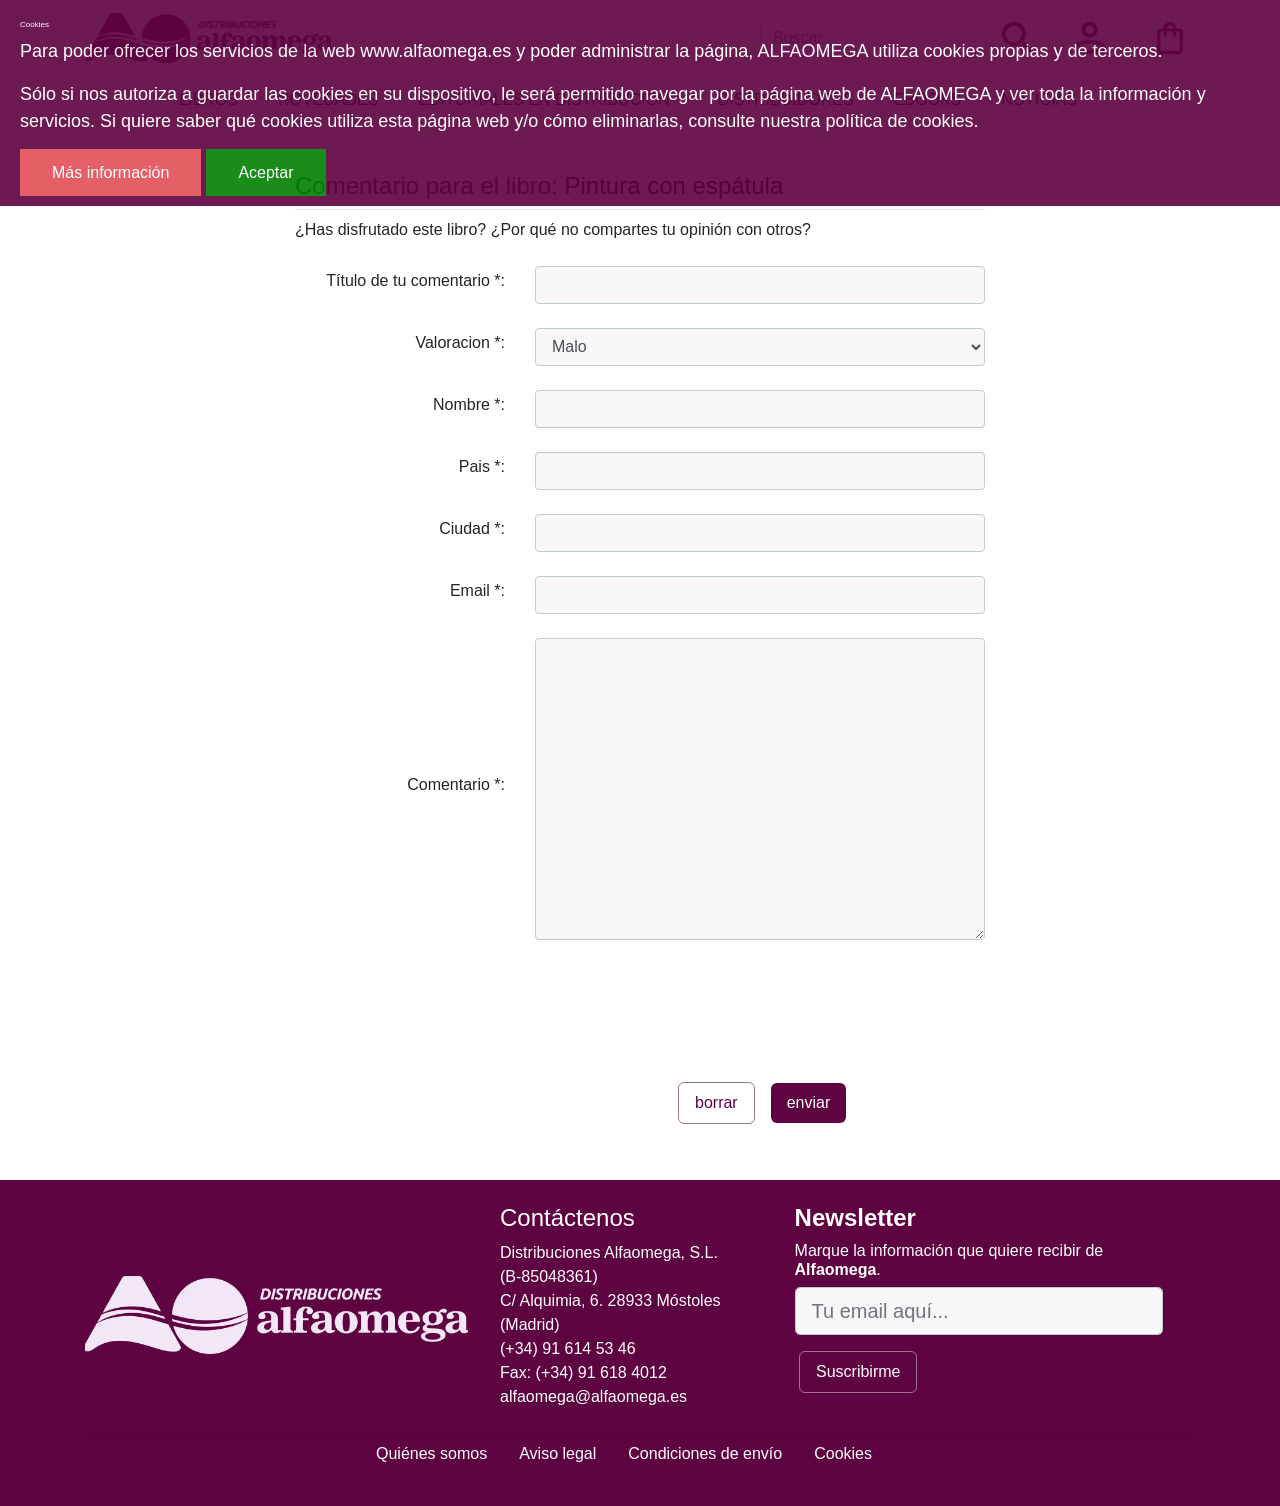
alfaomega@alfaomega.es (593, 1396)
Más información (110, 172)
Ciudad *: (472, 528)
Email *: (477, 590)
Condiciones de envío (705, 1453)
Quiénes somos (431, 1453)
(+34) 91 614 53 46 (568, 1348)
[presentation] (687, 1003)
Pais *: (482, 466)
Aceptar (265, 172)
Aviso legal (557, 1453)
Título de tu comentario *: (415, 280)
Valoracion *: (460, 342)
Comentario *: (456, 784)
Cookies (843, 1453)
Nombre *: (469, 404)
